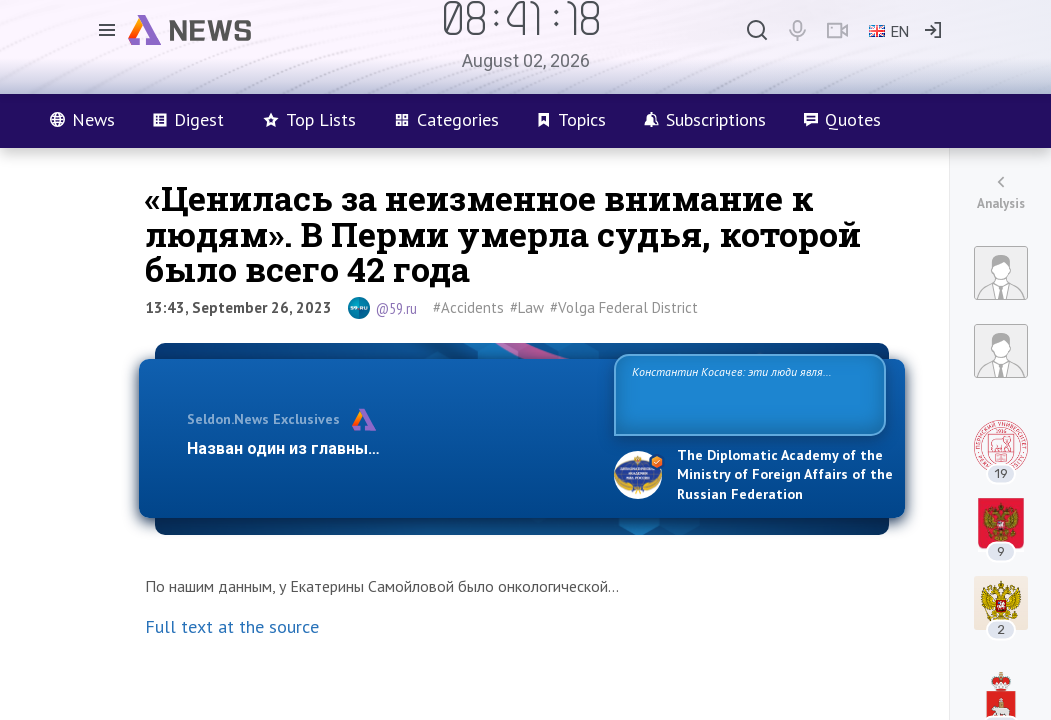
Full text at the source (232, 626)
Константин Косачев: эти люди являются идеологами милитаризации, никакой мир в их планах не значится (749, 393)
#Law (527, 307)
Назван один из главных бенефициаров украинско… (390, 448)
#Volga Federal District (624, 307)
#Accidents (468, 307)
